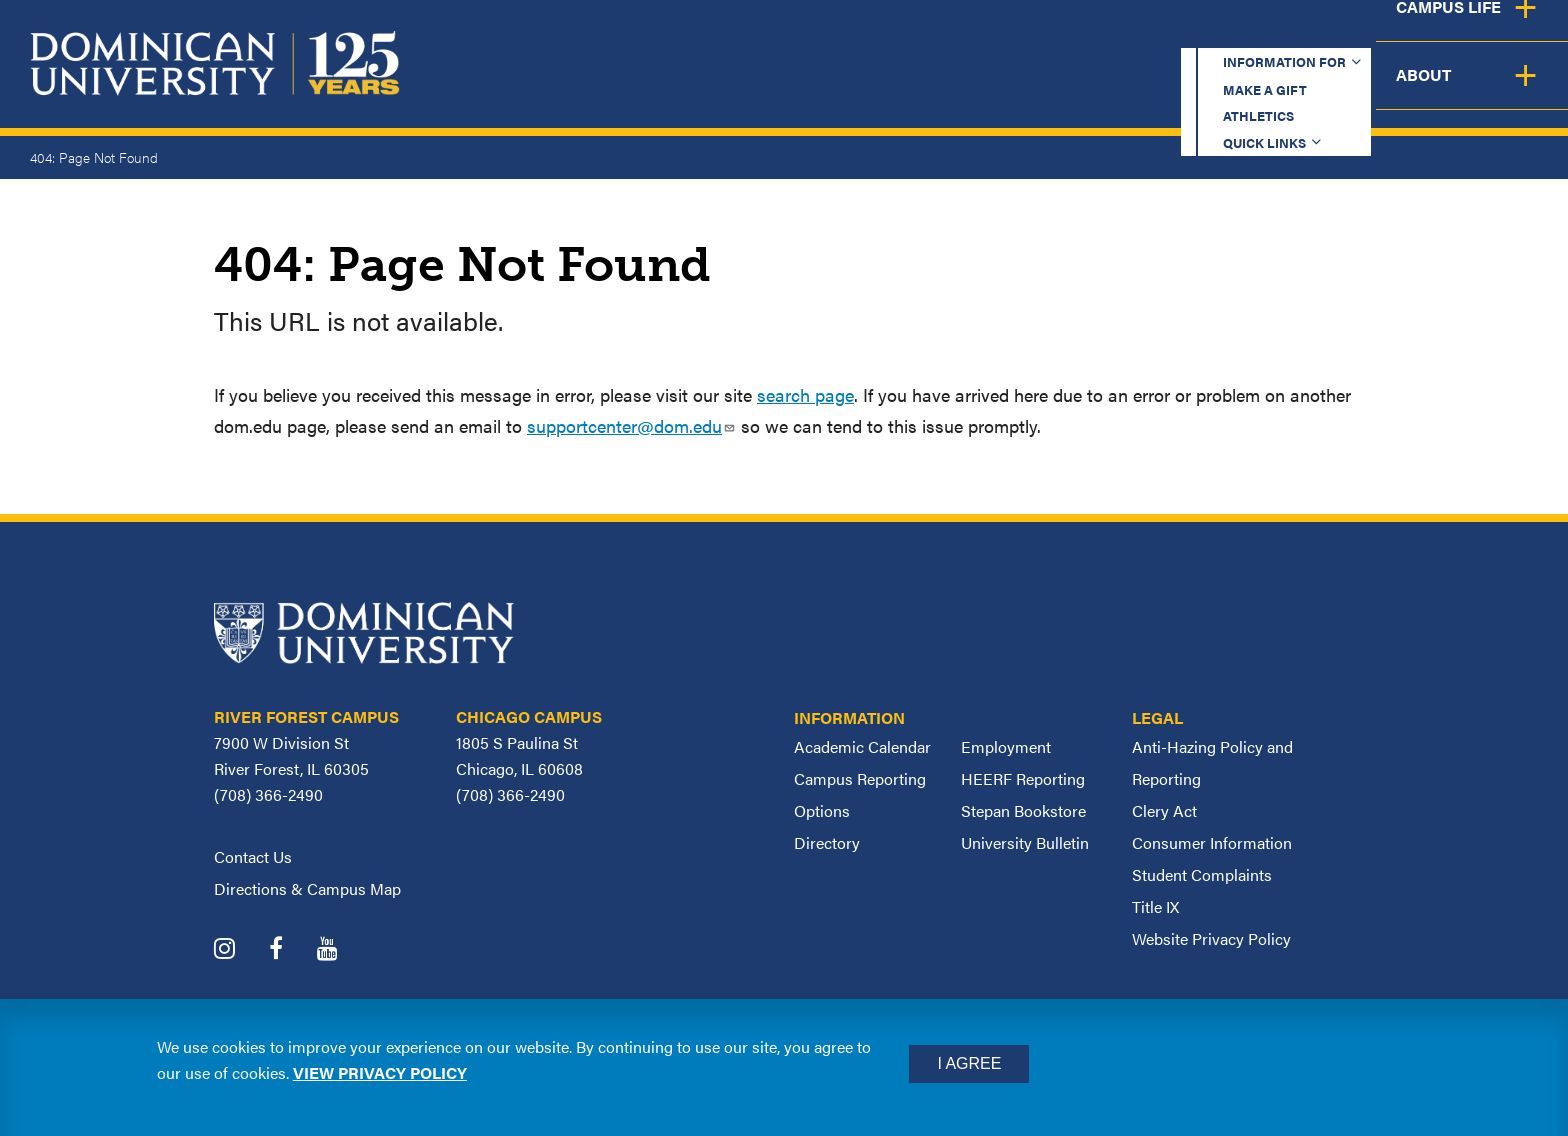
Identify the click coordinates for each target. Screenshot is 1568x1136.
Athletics (1147, 34)
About (1510, 90)
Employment (1006, 746)
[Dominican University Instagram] (239, 950)
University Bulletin (1025, 842)
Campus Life (1370, 90)
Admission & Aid (976, 90)
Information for (831, 34)
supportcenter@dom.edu (631, 425)
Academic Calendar (862, 746)
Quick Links (1284, 34)
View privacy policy (380, 1072)
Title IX (1155, 906)
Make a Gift (1010, 34)
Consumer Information (1212, 842)
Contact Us (253, 856)
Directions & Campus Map (307, 888)
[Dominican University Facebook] (291, 950)
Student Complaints (1202, 874)
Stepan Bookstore (1023, 810)
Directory (827, 842)
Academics (798, 90)
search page (805, 394)
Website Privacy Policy (1211, 938)
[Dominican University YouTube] (342, 950)
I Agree (969, 1063)
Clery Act (1164, 810)
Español (1434, 34)
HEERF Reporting (1023, 778)
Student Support (1182, 90)
